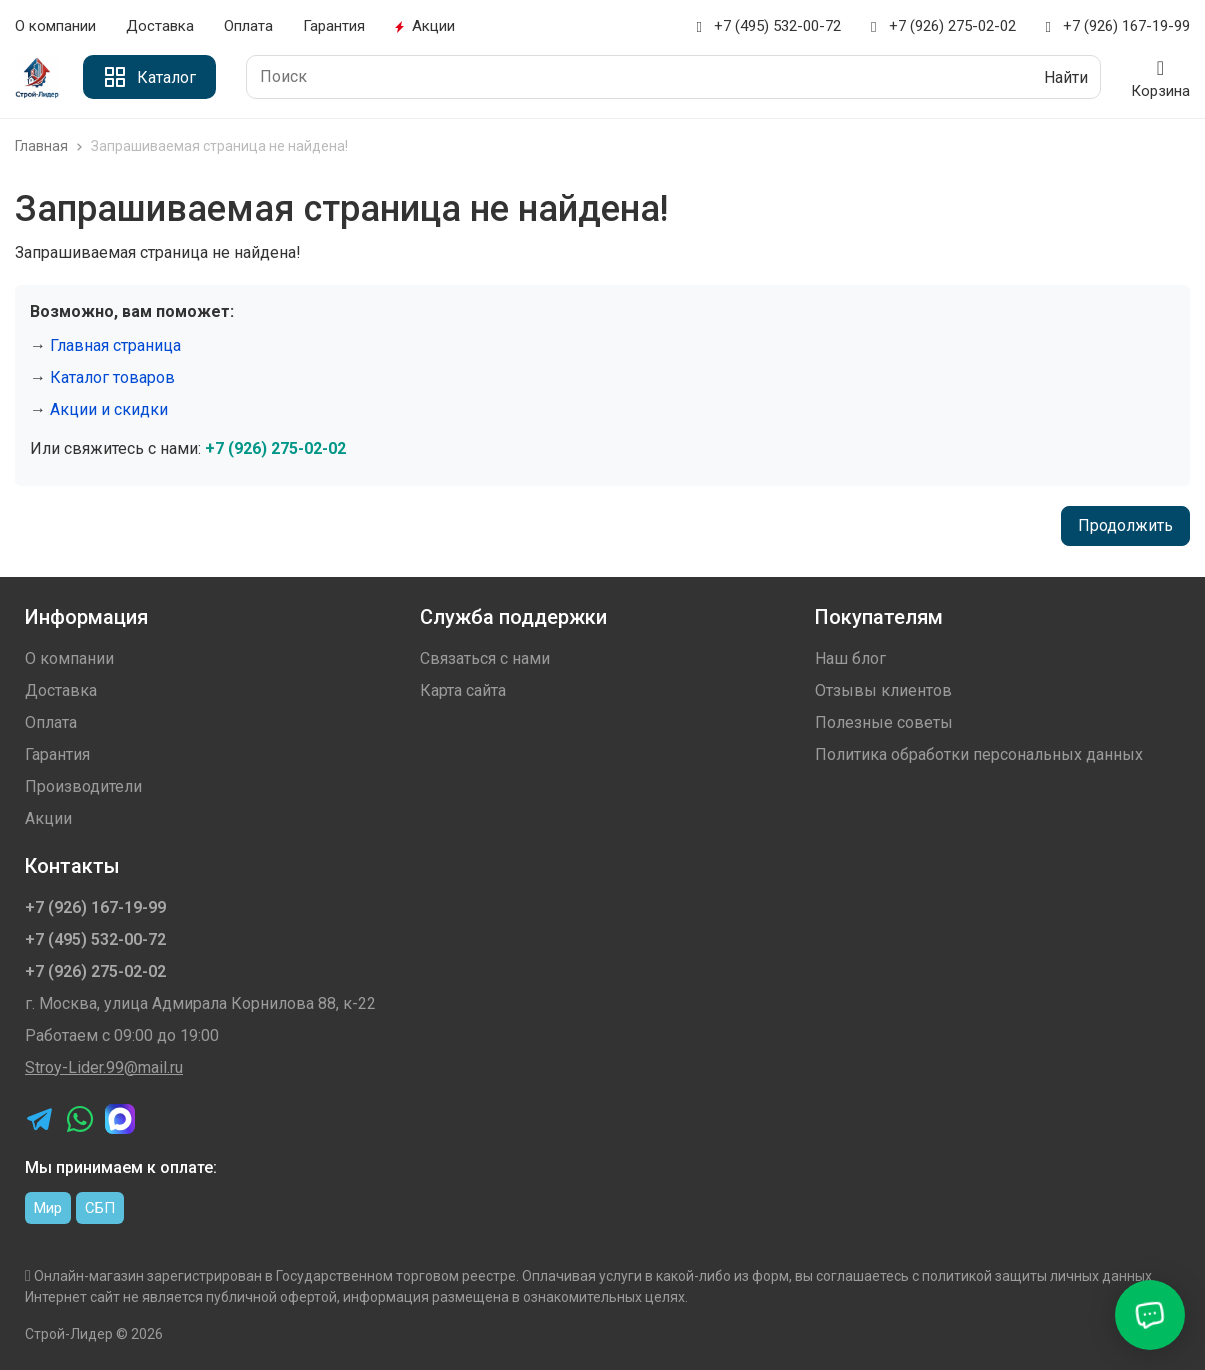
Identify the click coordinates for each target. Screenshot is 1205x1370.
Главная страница (115, 345)
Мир (48, 1208)
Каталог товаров (112, 377)
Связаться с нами (485, 658)
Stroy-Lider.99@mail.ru (104, 1067)
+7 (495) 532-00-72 (769, 26)
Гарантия (334, 26)
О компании (55, 26)
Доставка (160, 26)
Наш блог (850, 658)
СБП (100, 1208)
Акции (425, 26)
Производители (83, 786)
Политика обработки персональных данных (979, 754)
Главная (51, 146)
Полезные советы (884, 722)
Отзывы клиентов (883, 690)
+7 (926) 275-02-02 (943, 26)
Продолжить (1125, 525)
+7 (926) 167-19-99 (1118, 26)
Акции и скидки (109, 409)
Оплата (248, 26)
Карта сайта (463, 690)
